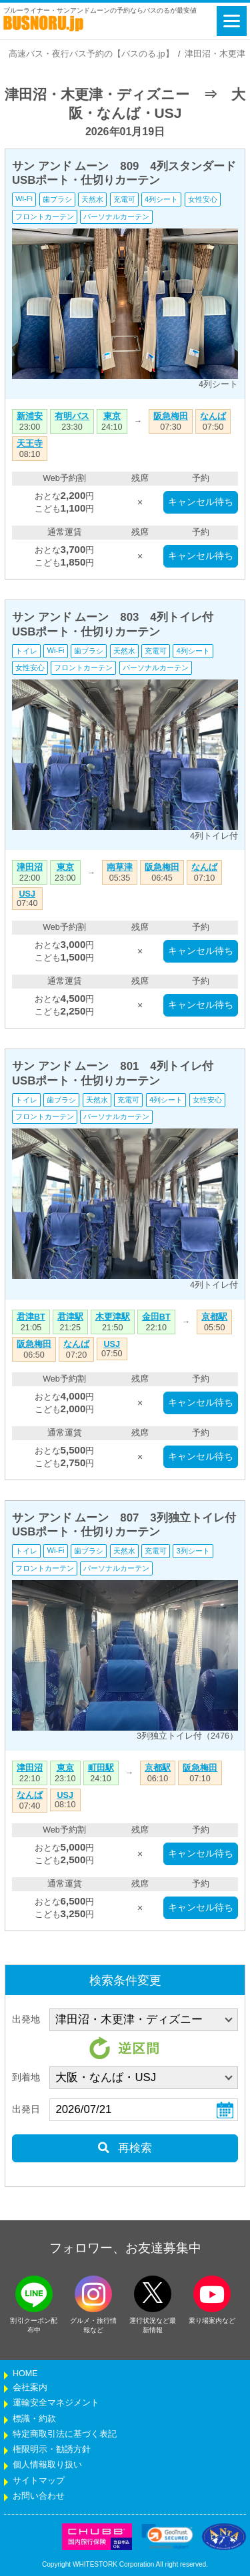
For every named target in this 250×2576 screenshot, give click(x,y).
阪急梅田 (170, 416)
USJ (27, 894)
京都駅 (214, 1317)
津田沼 (30, 867)
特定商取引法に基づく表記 (65, 2434)
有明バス (72, 416)
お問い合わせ (39, 2496)
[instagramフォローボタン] (93, 2294)
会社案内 (30, 2387)
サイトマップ (39, 2480)
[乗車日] (143, 2109)
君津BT (31, 1317)
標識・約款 (34, 2418)
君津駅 (70, 1317)
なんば (213, 416)
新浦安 (30, 416)
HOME (25, 2373)
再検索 (125, 2148)
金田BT (156, 1317)
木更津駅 (112, 1317)
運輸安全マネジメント (56, 2402)
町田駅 (101, 1768)
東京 (112, 416)
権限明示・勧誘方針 (52, 2449)
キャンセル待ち (200, 501)
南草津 (120, 867)
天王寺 (30, 443)
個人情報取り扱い (47, 2464)
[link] (167, 2536)
